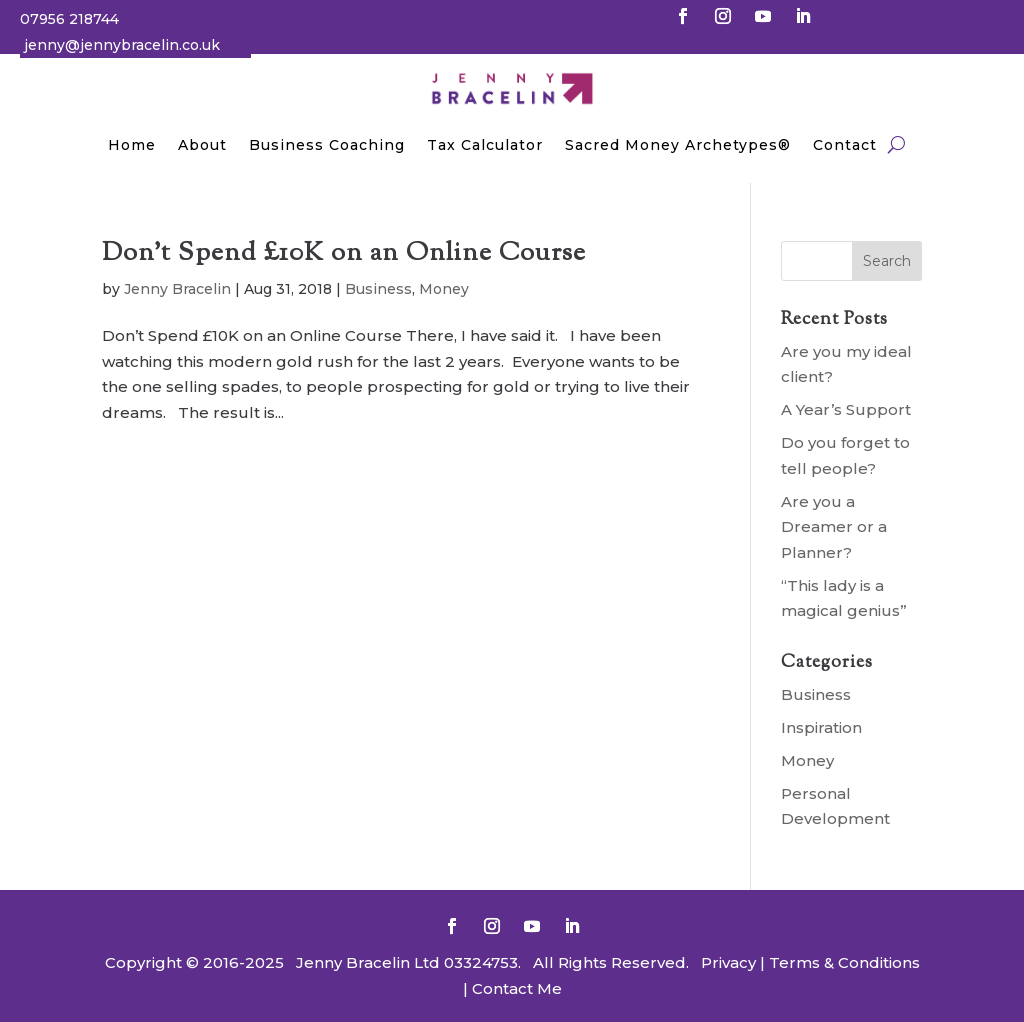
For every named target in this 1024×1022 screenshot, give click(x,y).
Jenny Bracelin (177, 289)
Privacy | (733, 962)
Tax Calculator (485, 145)
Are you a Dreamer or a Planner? (834, 527)
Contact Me (515, 988)
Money (444, 289)
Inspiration (821, 727)
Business (378, 289)
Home (132, 145)
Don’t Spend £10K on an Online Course (344, 253)
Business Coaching (327, 145)
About (202, 145)
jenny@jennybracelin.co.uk (122, 45)
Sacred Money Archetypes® (678, 145)
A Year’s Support (846, 409)
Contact (845, 145)
